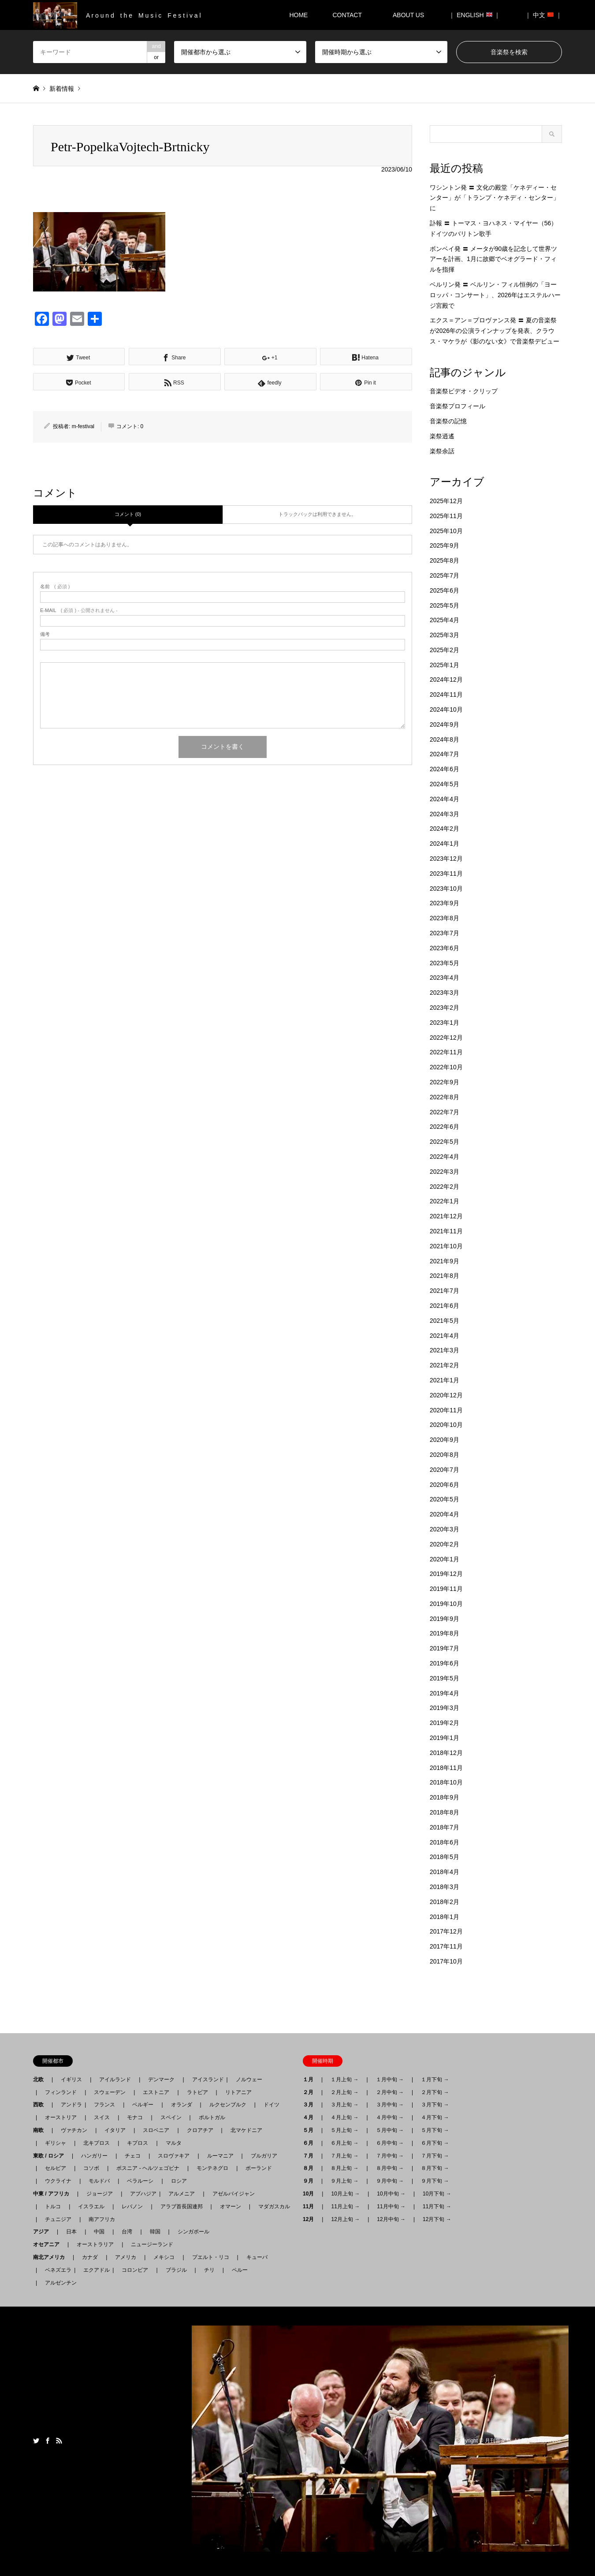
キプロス (137, 2143)
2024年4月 (444, 799)
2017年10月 (446, 1961)
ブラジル (176, 2270)
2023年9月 (444, 903)
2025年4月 (444, 619)
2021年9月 (444, 1261)
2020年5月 (444, 1499)
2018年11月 (446, 1767)
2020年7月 (444, 1469)
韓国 (155, 2232)
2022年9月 (444, 1082)
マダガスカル (271, 2206)
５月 (311, 2130)
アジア (43, 2232)
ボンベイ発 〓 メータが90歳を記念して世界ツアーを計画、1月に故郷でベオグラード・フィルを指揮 (493, 259)
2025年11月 (446, 515)
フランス (104, 2105)
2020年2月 (444, 1544)
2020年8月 (444, 1454)
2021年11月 (446, 1231)
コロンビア (134, 2270)
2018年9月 (444, 1797)
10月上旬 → (345, 2194)
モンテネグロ (212, 2168)
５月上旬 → (344, 2130)
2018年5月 (444, 1856)
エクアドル (94, 2270)
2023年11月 (446, 873)
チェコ (132, 2156)
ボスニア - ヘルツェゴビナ (148, 2168)
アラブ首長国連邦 (181, 2206)
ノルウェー (249, 2079)
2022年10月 (446, 1067)
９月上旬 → (344, 2181)
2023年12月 (446, 858)
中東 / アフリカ (53, 2194)
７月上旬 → (344, 2156)
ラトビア (197, 2092)
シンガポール (193, 2232)
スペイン (171, 2117)
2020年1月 (444, 1559)
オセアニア (49, 2244)
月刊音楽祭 (498, 2441)
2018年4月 (444, 1871)
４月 (311, 2117)
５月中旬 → (390, 2130)
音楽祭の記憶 (448, 421)
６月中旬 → (390, 2143)
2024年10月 (446, 709)
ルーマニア (220, 2156)
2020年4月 (444, 1514)
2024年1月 (444, 843)
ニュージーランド (152, 2244)
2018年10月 (446, 1782)
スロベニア (156, 2130)
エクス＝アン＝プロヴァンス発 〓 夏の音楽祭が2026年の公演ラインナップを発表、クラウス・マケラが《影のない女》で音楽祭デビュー (494, 331)
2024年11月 (446, 694)
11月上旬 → (345, 2206)
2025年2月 (444, 649)
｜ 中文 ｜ (543, 15)
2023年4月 (444, 977)
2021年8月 (444, 1275)
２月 (311, 2092)
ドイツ (271, 2105)
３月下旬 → (435, 2105)
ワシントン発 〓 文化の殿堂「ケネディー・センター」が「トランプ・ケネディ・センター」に (494, 198)
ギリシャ (55, 2143)
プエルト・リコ (210, 2257)
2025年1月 (444, 664)
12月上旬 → (345, 2219)
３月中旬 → (390, 2105)
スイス (102, 2117)
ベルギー (143, 2105)
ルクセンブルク (228, 2105)
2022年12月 (446, 1037)
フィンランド (61, 2092)
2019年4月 (444, 1693)
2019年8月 (444, 1633)
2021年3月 (444, 1350)
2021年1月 (444, 1380)
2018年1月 (444, 1916)
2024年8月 (444, 739)
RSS (59, 2441)
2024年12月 (446, 679)
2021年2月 (444, 1365)
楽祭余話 (442, 451)
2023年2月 (444, 1007)
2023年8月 (444, 918)
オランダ (181, 2105)
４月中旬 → (390, 2117)
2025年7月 (444, 575)
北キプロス (96, 2143)
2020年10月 (446, 1424)
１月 (311, 2079)
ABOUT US (411, 15)
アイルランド (115, 2079)
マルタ (173, 2143)
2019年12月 (446, 1573)
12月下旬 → (437, 2219)
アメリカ (125, 2257)
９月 (311, 2181)
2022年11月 (446, 1052)
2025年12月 (446, 500)
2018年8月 (444, 1812)
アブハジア (140, 2194)
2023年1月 (444, 1022)
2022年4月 (444, 1156)
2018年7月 (444, 1827)
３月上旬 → (344, 2105)
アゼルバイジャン (233, 2194)
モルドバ (99, 2181)
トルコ (53, 2206)
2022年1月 (444, 1201)
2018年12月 (446, 1752)
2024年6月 (444, 769)
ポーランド (258, 2168)
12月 (311, 2219)
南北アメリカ (51, 2257)
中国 (99, 2232)
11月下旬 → (437, 2206)
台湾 (127, 2232)
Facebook (48, 2441)
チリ (209, 2270)
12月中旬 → (391, 2219)
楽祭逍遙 (442, 436)
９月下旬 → (435, 2181)
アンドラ (69, 2105)
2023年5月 (444, 963)
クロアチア (200, 2130)
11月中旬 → (391, 2206)
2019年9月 (444, 1618)
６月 (311, 2143)
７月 (311, 2156)
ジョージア (99, 2194)
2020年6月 (444, 1484)
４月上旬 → (344, 2117)
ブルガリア (264, 2156)
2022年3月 (444, 1171)
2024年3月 (444, 814)
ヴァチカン (74, 2130)
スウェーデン (110, 2092)
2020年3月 (444, 1529)
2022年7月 (444, 1112)
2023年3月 (444, 992)
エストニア (156, 2092)
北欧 (41, 2079)
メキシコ (164, 2257)
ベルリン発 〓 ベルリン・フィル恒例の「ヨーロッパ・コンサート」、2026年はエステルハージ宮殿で (495, 295)
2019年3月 (444, 1707)
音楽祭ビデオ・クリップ (464, 391)
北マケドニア (246, 2130)
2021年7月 (444, 1290)
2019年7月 (444, 1648)
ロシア (179, 2181)
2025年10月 (446, 530)
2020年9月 (444, 1439)
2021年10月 (446, 1246)
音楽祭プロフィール (457, 406)
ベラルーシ (140, 2181)
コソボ (91, 2168)
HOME (298, 15)
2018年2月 (444, 1901)
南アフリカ (101, 2219)
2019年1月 (444, 1737)
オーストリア (61, 2117)
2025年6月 (444, 590)
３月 (311, 2105)
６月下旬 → (435, 2143)
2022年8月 (444, 1097)
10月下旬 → (437, 2194)
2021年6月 (444, 1305)
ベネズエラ (55, 2270)
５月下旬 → (435, 2130)
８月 (311, 2168)
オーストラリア (95, 2244)
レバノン (132, 2206)
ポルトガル (212, 2117)
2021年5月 (444, 1320)
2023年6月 (444, 948)
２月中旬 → (390, 2092)
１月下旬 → (435, 2079)
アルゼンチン (58, 2283)
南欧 (41, 2130)
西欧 (41, 2105)
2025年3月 (444, 634)
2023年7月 (444, 933)
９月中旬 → (390, 2181)
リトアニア (238, 2092)
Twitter (36, 2441)
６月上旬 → (344, 2143)
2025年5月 (444, 605)
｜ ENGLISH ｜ (474, 15)
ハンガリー (94, 2156)
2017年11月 (446, 1946)
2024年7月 (444, 754)
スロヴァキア (173, 2156)
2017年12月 (446, 1931)
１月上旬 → (344, 2079)
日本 (71, 2232)
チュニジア (58, 2219)
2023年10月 (446, 888)
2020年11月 (446, 1410)
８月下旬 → (435, 2168)
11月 (311, 2206)
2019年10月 (446, 1603)
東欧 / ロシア (51, 2156)
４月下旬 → (435, 2117)
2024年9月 (444, 724)
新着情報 (61, 88)
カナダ (90, 2257)
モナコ (135, 2117)
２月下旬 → (435, 2092)
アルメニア (181, 2194)
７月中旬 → (390, 2156)
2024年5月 (444, 784)
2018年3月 (444, 1886)
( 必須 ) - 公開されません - (79, 610)
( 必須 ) (55, 586)
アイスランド (205, 2079)
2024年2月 (444, 828)
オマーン (230, 2206)
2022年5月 (444, 1141)
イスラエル (91, 2206)
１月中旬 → (390, 2079)
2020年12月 (446, 1395)
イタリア (115, 2130)
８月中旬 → (390, 2168)
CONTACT (347, 15)
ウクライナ (58, 2181)
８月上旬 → (344, 2168)
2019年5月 (444, 1678)
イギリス (71, 2079)
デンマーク (161, 2079)
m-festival (83, 426)
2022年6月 (444, 1126)
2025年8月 (444, 560)
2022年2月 (444, 1186)
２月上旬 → (344, 2092)
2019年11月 (446, 1588)
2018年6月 (444, 1842)
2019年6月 (444, 1663)
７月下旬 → (435, 2156)
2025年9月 (444, 545)
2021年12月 (446, 1216)
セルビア (55, 2168)
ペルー (240, 2270)
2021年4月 (444, 1335)
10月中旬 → (391, 2194)
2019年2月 (444, 1722)
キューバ (257, 2257)
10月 (311, 2194)
